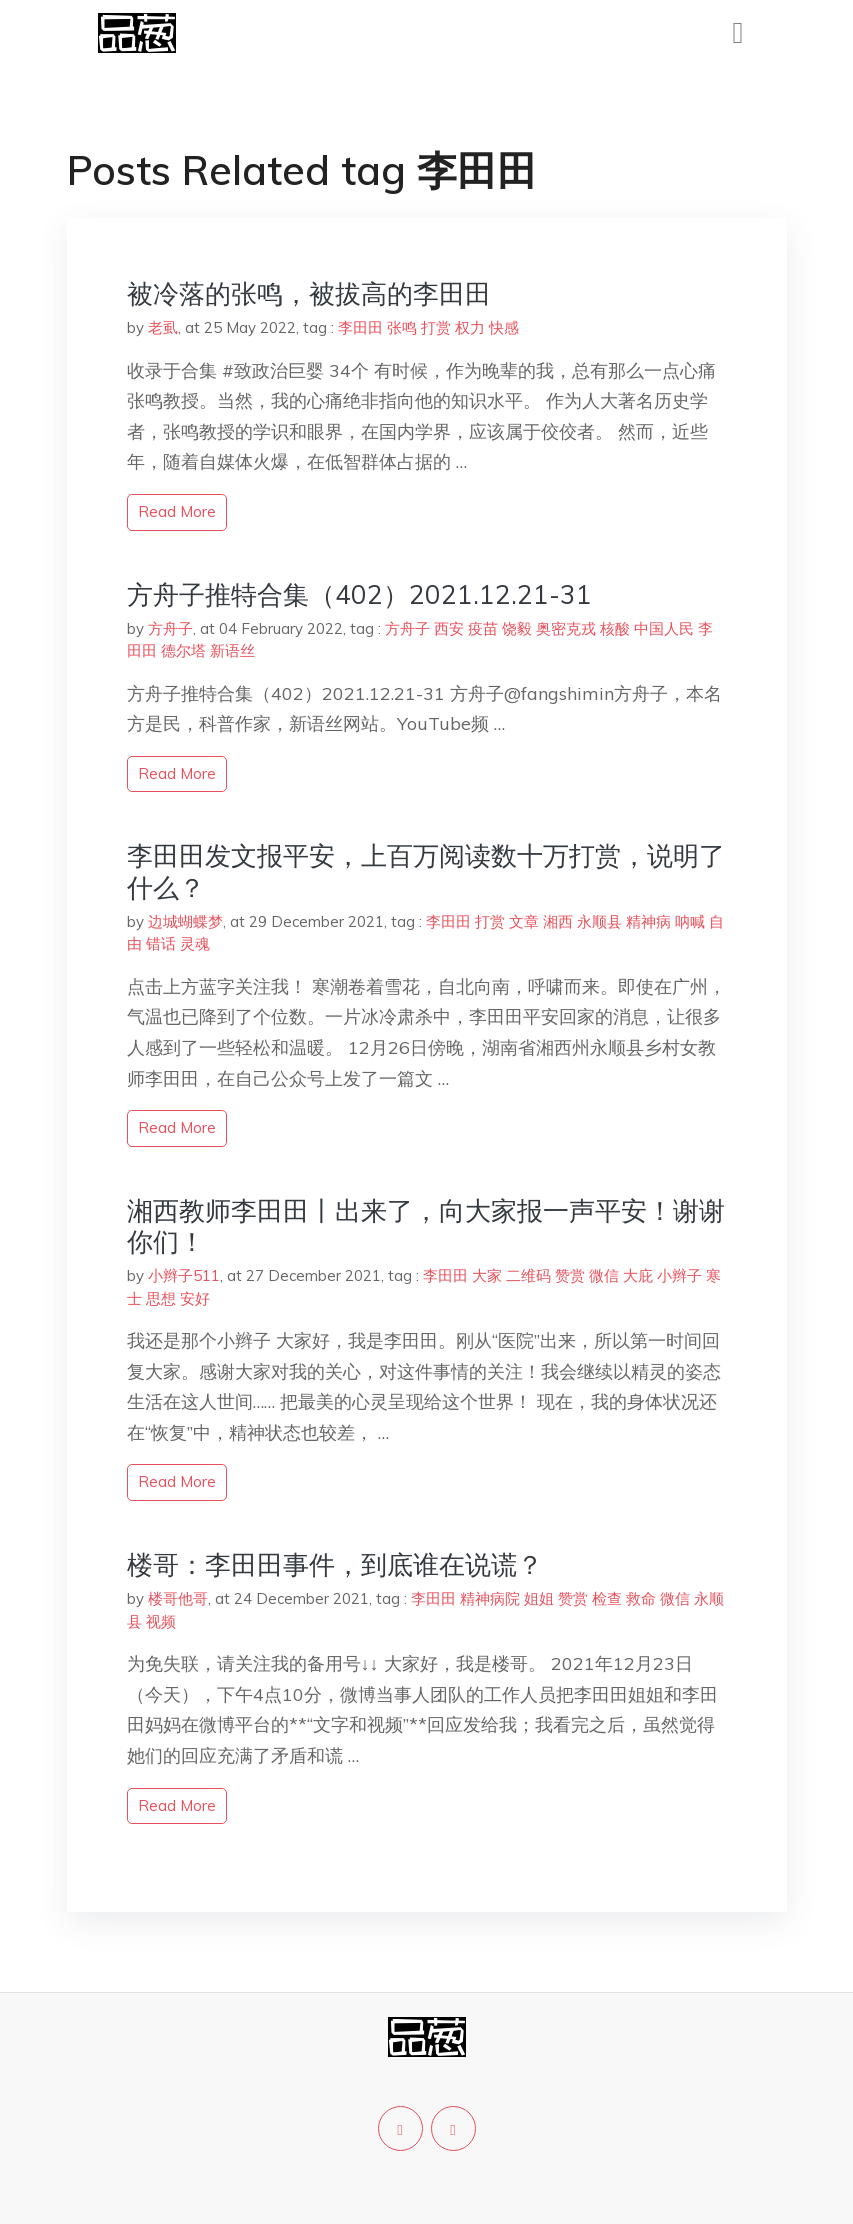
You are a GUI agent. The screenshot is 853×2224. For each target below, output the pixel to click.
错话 (161, 943)
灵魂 (195, 943)
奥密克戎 (566, 628)
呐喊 (690, 921)
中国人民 (664, 628)
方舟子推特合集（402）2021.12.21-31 (359, 594)
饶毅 (517, 628)
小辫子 (679, 1275)
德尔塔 (183, 650)
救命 (641, 1598)
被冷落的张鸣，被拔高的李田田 (309, 293)
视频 (161, 1621)
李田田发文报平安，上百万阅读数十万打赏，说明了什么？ (426, 871)
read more (177, 511)
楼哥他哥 (178, 1598)
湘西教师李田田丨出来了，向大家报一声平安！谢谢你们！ (426, 1226)
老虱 (163, 327)
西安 (449, 628)
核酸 (615, 628)
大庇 (638, 1275)
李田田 (360, 327)
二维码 (528, 1275)
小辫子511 (184, 1275)
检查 (607, 1598)
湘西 (558, 921)
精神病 (648, 921)
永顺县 (599, 921)
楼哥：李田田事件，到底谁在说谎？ (335, 1564)
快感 (504, 327)
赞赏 (570, 1275)
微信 (604, 1275)
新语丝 (232, 650)
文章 (524, 921)
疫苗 (483, 628)
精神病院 (490, 1598)
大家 (487, 1275)
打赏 (436, 327)
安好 (195, 1298)
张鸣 (402, 327)
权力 (470, 327)
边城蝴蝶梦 (185, 921)
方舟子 (170, 628)
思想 (161, 1298)
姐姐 (539, 1598)
